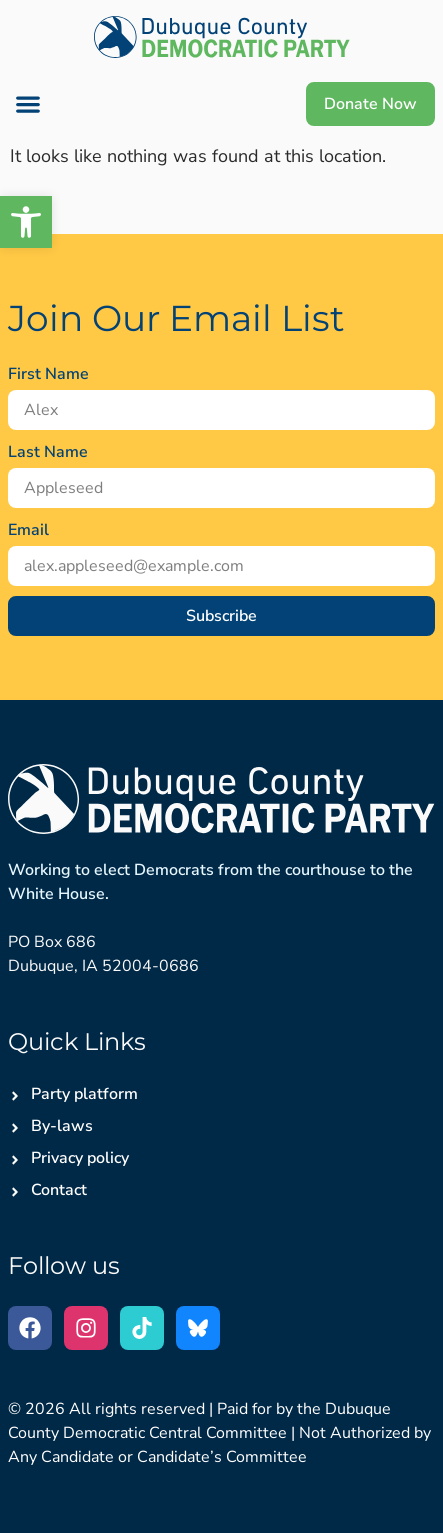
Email (28, 530)
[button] (27, 104)
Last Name (48, 452)
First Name (48, 374)
